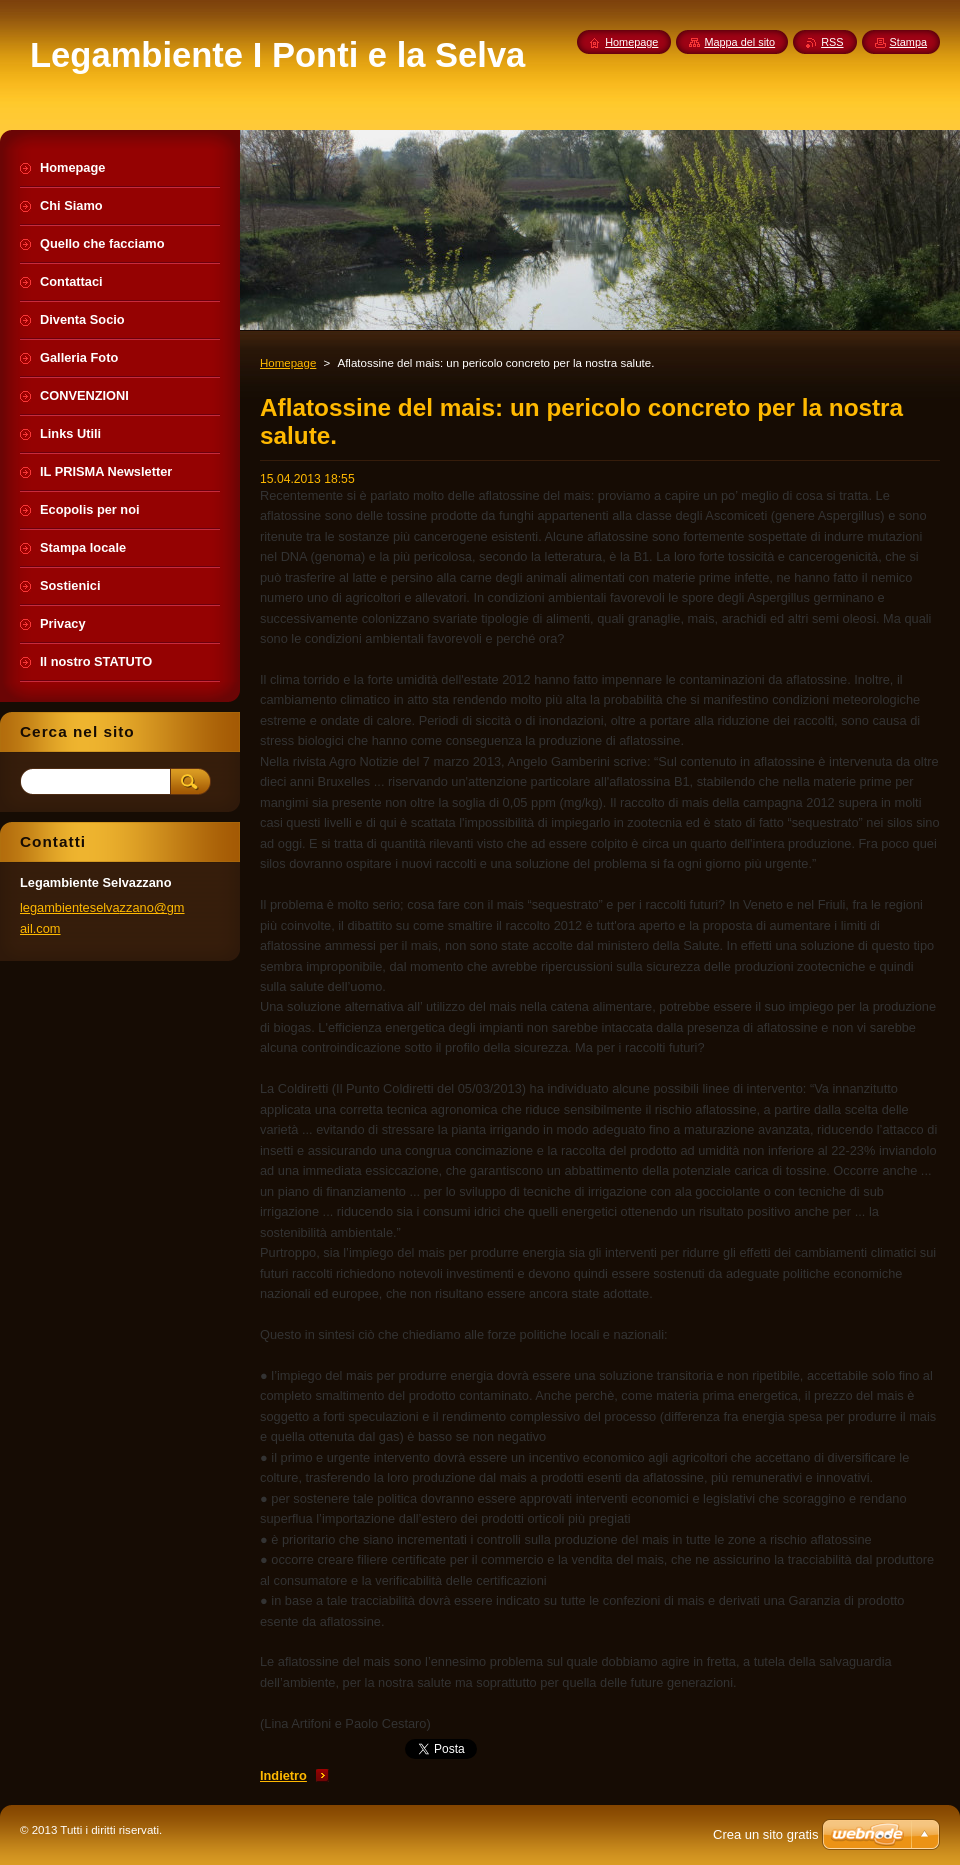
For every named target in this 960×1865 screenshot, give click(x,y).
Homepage (288, 363)
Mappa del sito (739, 42)
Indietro (283, 1775)
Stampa (908, 42)
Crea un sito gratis (766, 1834)
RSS (832, 42)
